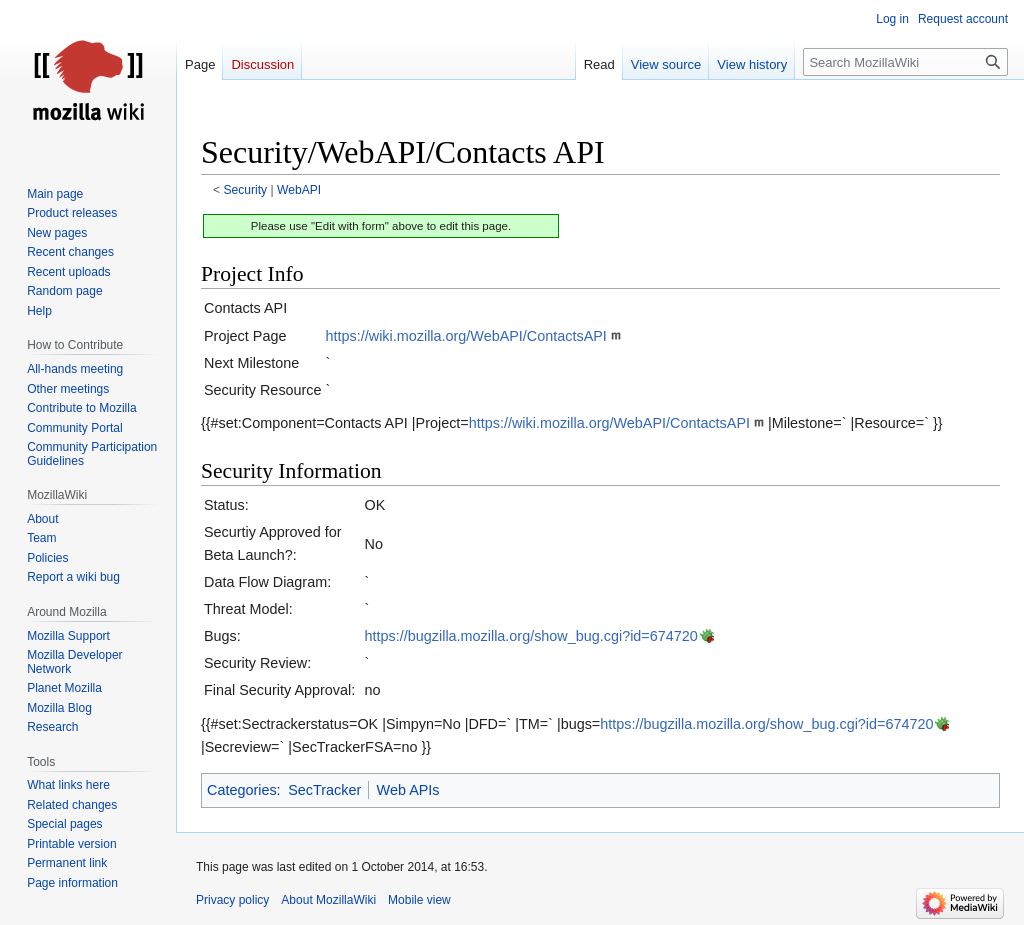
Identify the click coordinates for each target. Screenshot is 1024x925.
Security (246, 190)
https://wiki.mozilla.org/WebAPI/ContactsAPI (466, 336)
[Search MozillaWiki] (905, 62)
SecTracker (324, 790)
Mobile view (419, 900)
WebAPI (299, 190)
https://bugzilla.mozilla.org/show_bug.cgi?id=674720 (531, 636)
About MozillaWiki (328, 900)
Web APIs (408, 790)
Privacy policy (232, 900)
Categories (242, 790)
